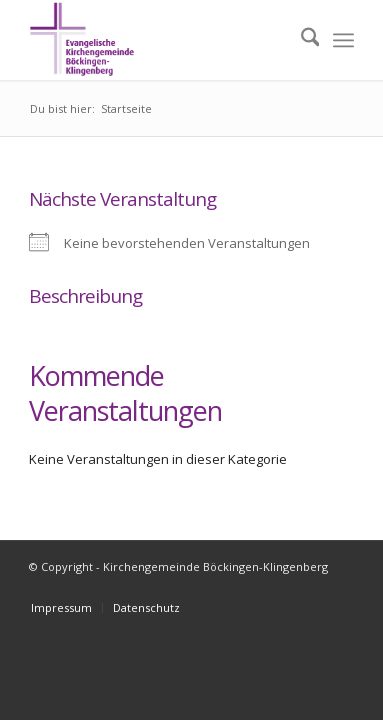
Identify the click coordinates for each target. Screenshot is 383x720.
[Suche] (300, 40)
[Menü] (343, 40)
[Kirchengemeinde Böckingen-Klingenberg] (159, 40)
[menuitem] (300, 40)
